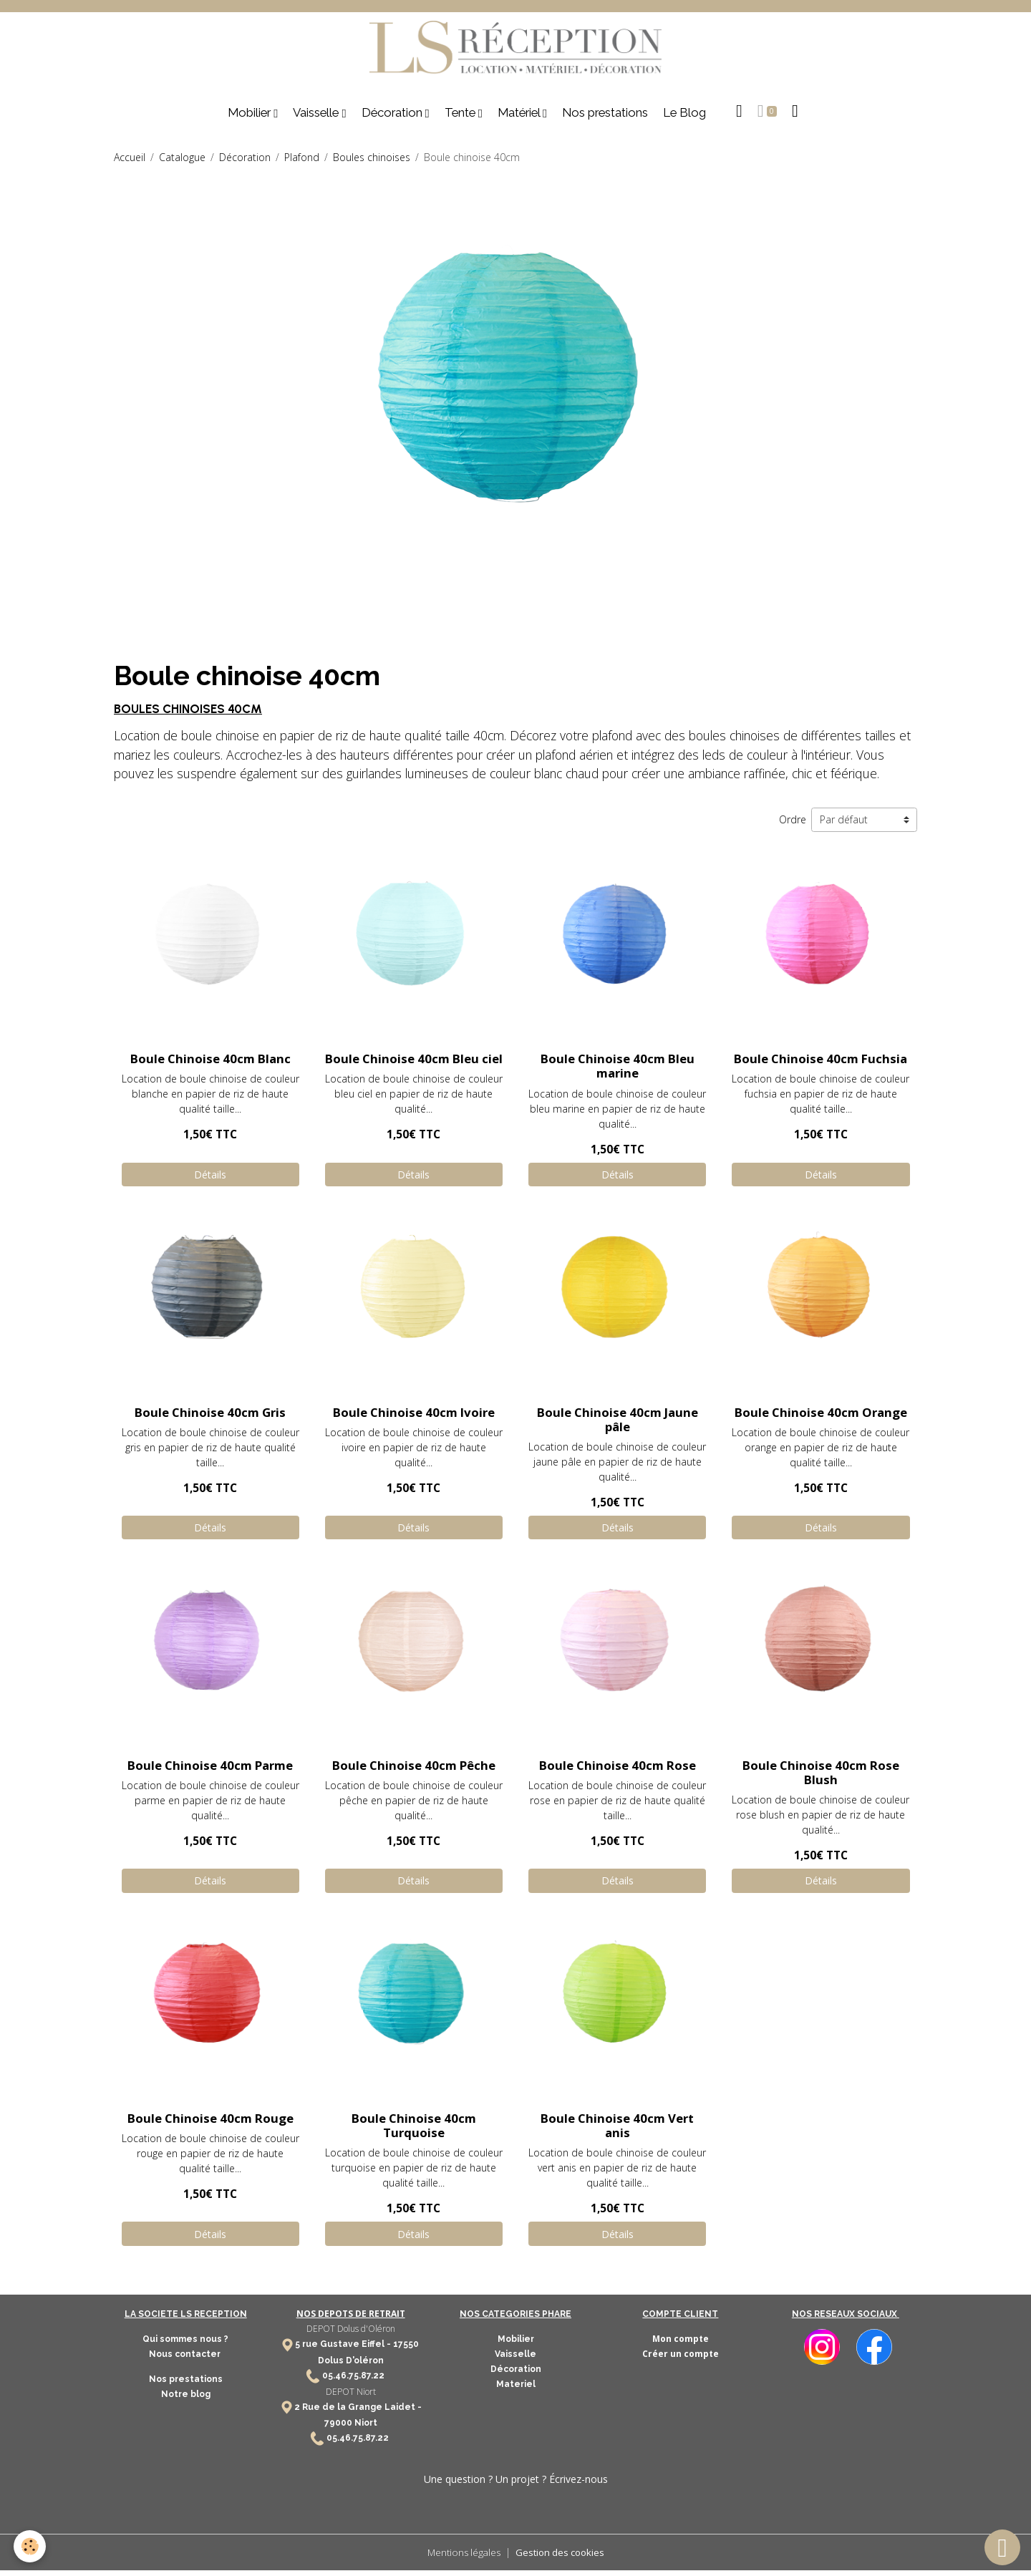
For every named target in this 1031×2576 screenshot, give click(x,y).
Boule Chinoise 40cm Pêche (413, 1771)
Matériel (520, 118)
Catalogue (182, 163)
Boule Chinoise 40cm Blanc (210, 1064)
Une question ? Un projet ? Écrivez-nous (516, 2485)
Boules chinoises (371, 163)
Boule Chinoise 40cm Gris (210, 1417)
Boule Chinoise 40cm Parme (210, 1771)
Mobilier (251, 118)
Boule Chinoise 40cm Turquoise (414, 2131)
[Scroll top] (1002, 2547)
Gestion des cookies (562, 2558)
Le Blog (684, 118)
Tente (461, 118)
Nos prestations (605, 118)
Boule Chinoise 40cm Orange (821, 1417)
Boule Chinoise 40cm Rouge (210, 2124)
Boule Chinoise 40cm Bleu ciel (414, 1064)
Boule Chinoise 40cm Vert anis (617, 2131)
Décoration (393, 118)
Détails (210, 1180)
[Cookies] (30, 2546)
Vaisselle (317, 118)
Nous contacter (186, 2360)
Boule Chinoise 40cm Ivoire (414, 1417)
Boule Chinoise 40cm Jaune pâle (617, 1424)
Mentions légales (461, 2558)
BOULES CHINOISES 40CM (188, 714)
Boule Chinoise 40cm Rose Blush (820, 1778)
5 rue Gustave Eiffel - (344, 2350)
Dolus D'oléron (351, 2366)
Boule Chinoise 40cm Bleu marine (617, 1071)
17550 (406, 2350)
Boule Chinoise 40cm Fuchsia (820, 1064)
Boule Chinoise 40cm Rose (617, 1771)
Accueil (129, 163)
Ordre (792, 825)
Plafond (301, 163)
